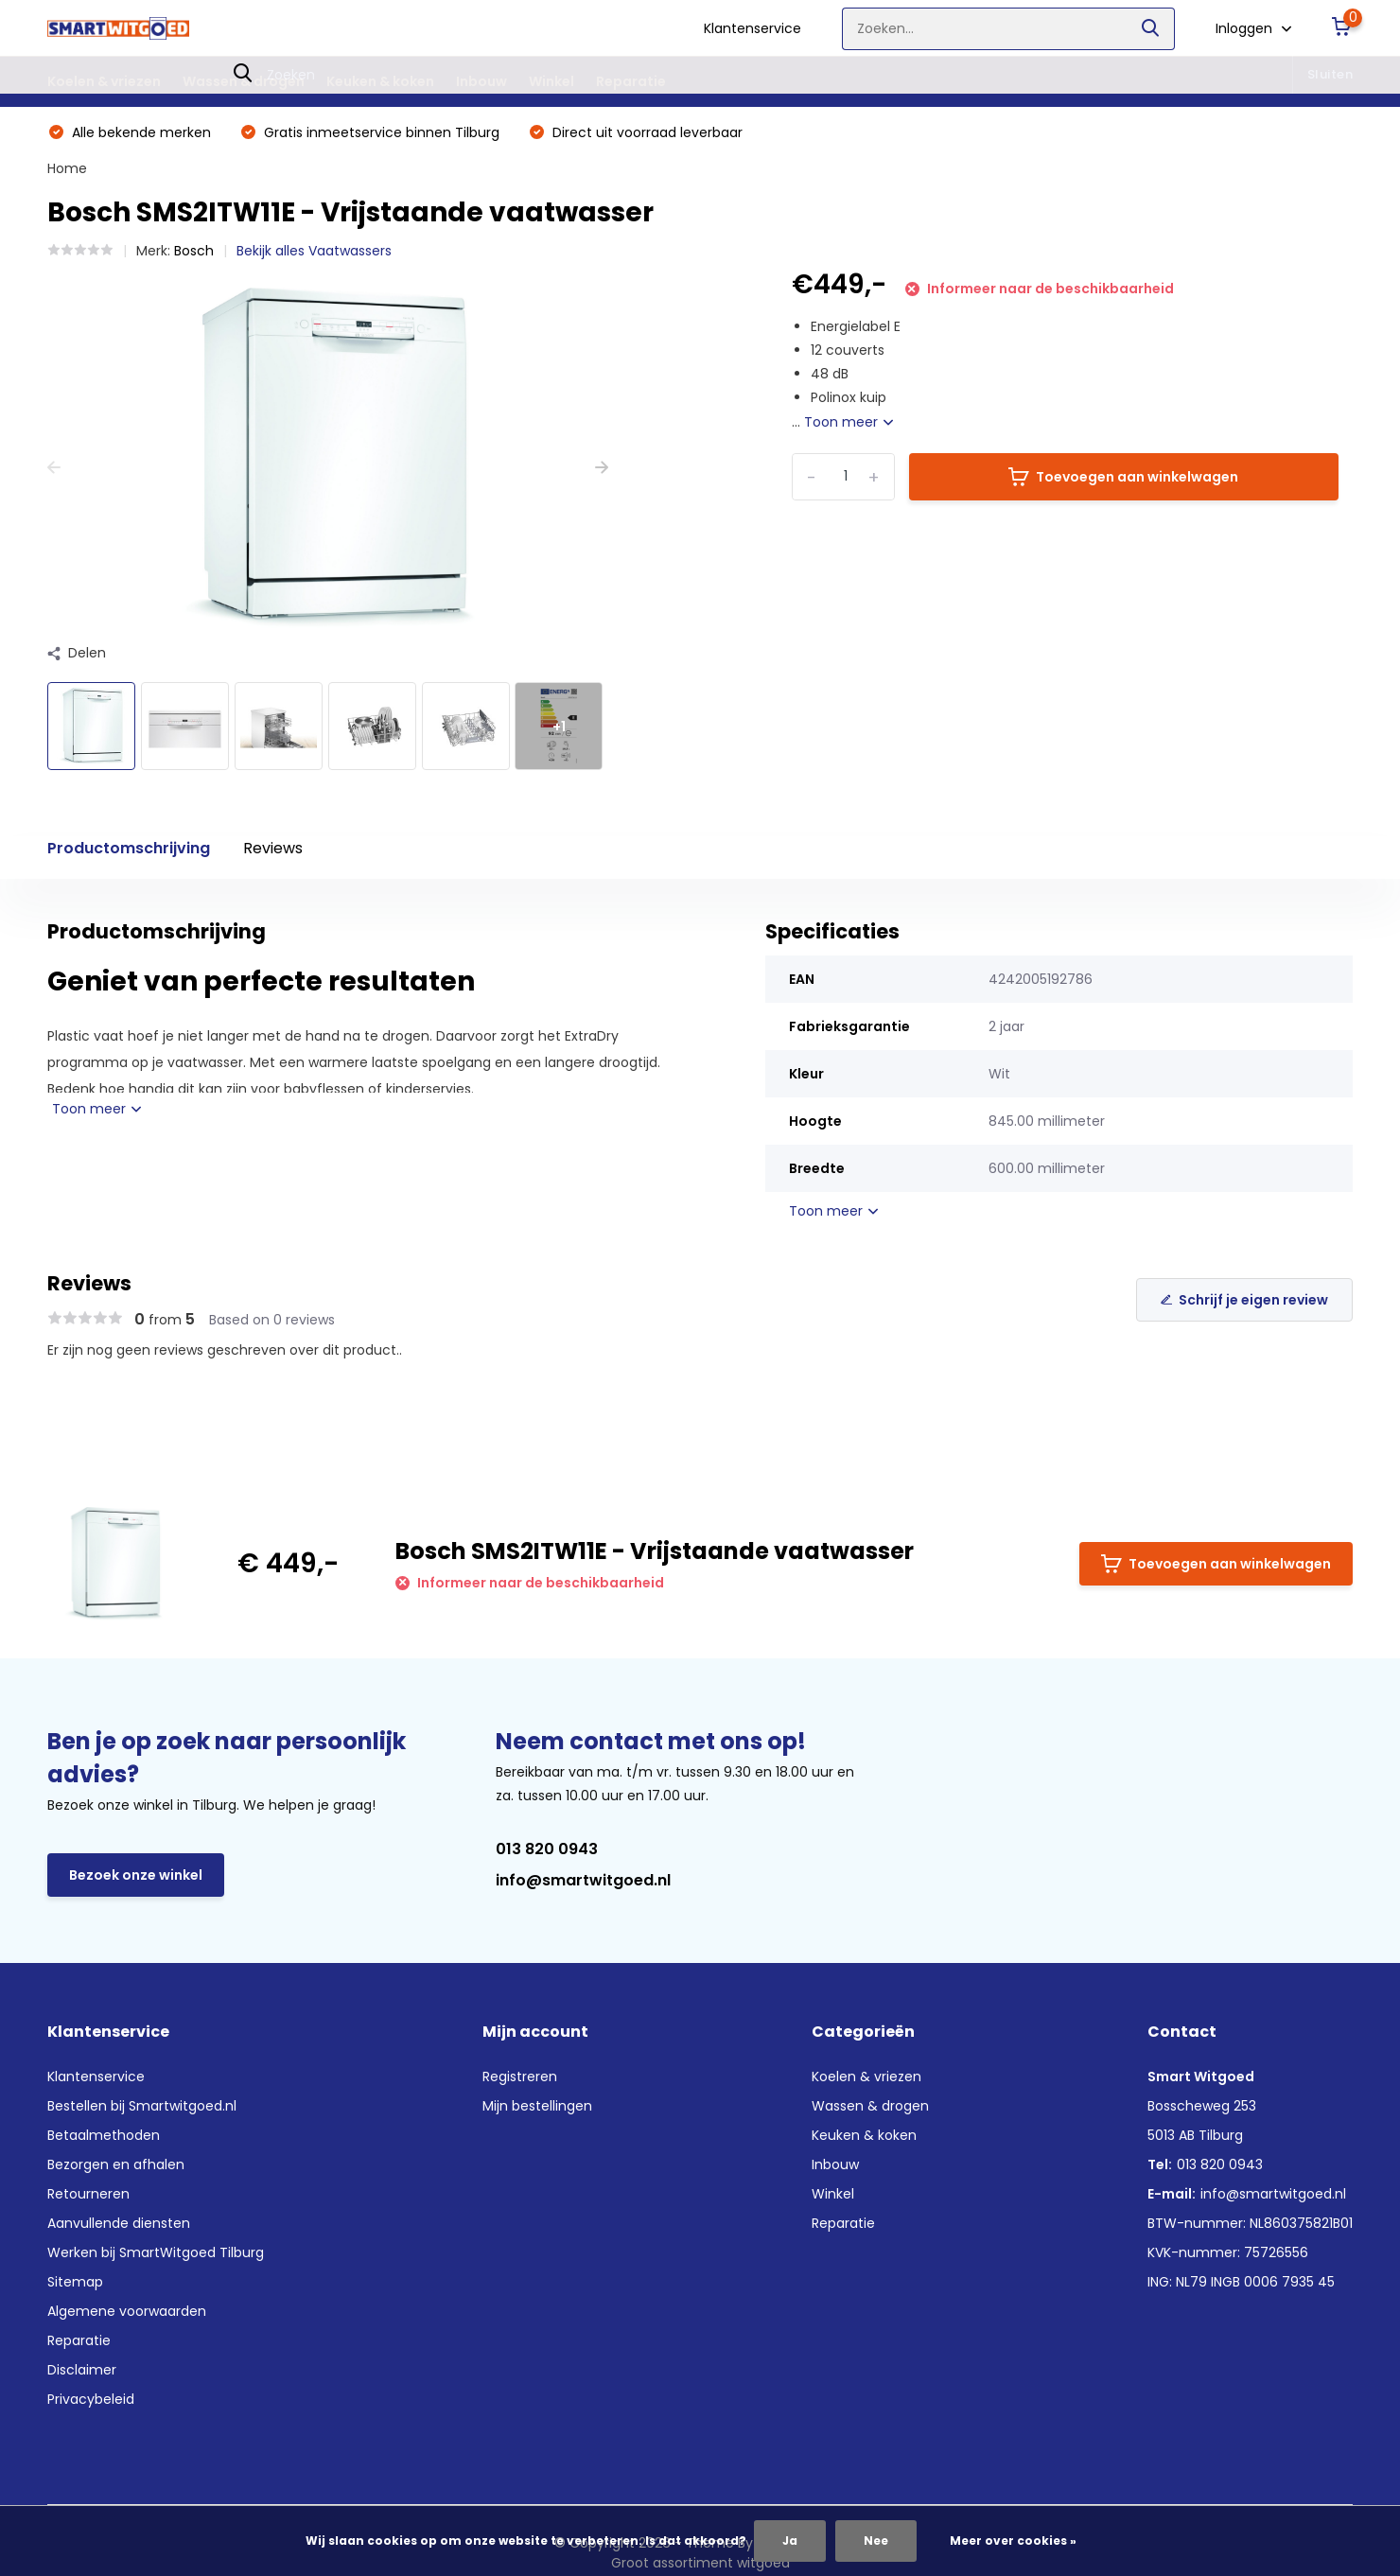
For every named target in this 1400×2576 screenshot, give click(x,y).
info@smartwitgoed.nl (583, 1880)
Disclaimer (81, 2369)
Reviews (273, 848)
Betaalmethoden (103, 2135)
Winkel (551, 81)
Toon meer (848, 421)
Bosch (194, 250)
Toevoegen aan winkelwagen (1123, 476)
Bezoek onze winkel (135, 1875)
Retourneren (88, 2193)
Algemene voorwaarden (126, 2311)
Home (67, 168)
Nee (876, 2540)
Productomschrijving (128, 848)
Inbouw (481, 81)
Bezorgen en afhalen (115, 2164)
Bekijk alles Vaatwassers (314, 250)
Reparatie (631, 81)
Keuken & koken (380, 81)
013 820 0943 (547, 1849)
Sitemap (75, 2281)
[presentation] (54, 468)
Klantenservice (752, 28)
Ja (789, 2540)
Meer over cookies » (1013, 2540)
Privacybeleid (90, 2399)
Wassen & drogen (244, 81)
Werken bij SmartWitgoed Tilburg (155, 2252)
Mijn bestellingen (537, 2105)
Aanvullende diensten (118, 2223)
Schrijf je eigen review (1244, 1299)
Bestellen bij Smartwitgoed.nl (141, 2105)
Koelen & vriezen (104, 81)
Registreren (519, 2076)
